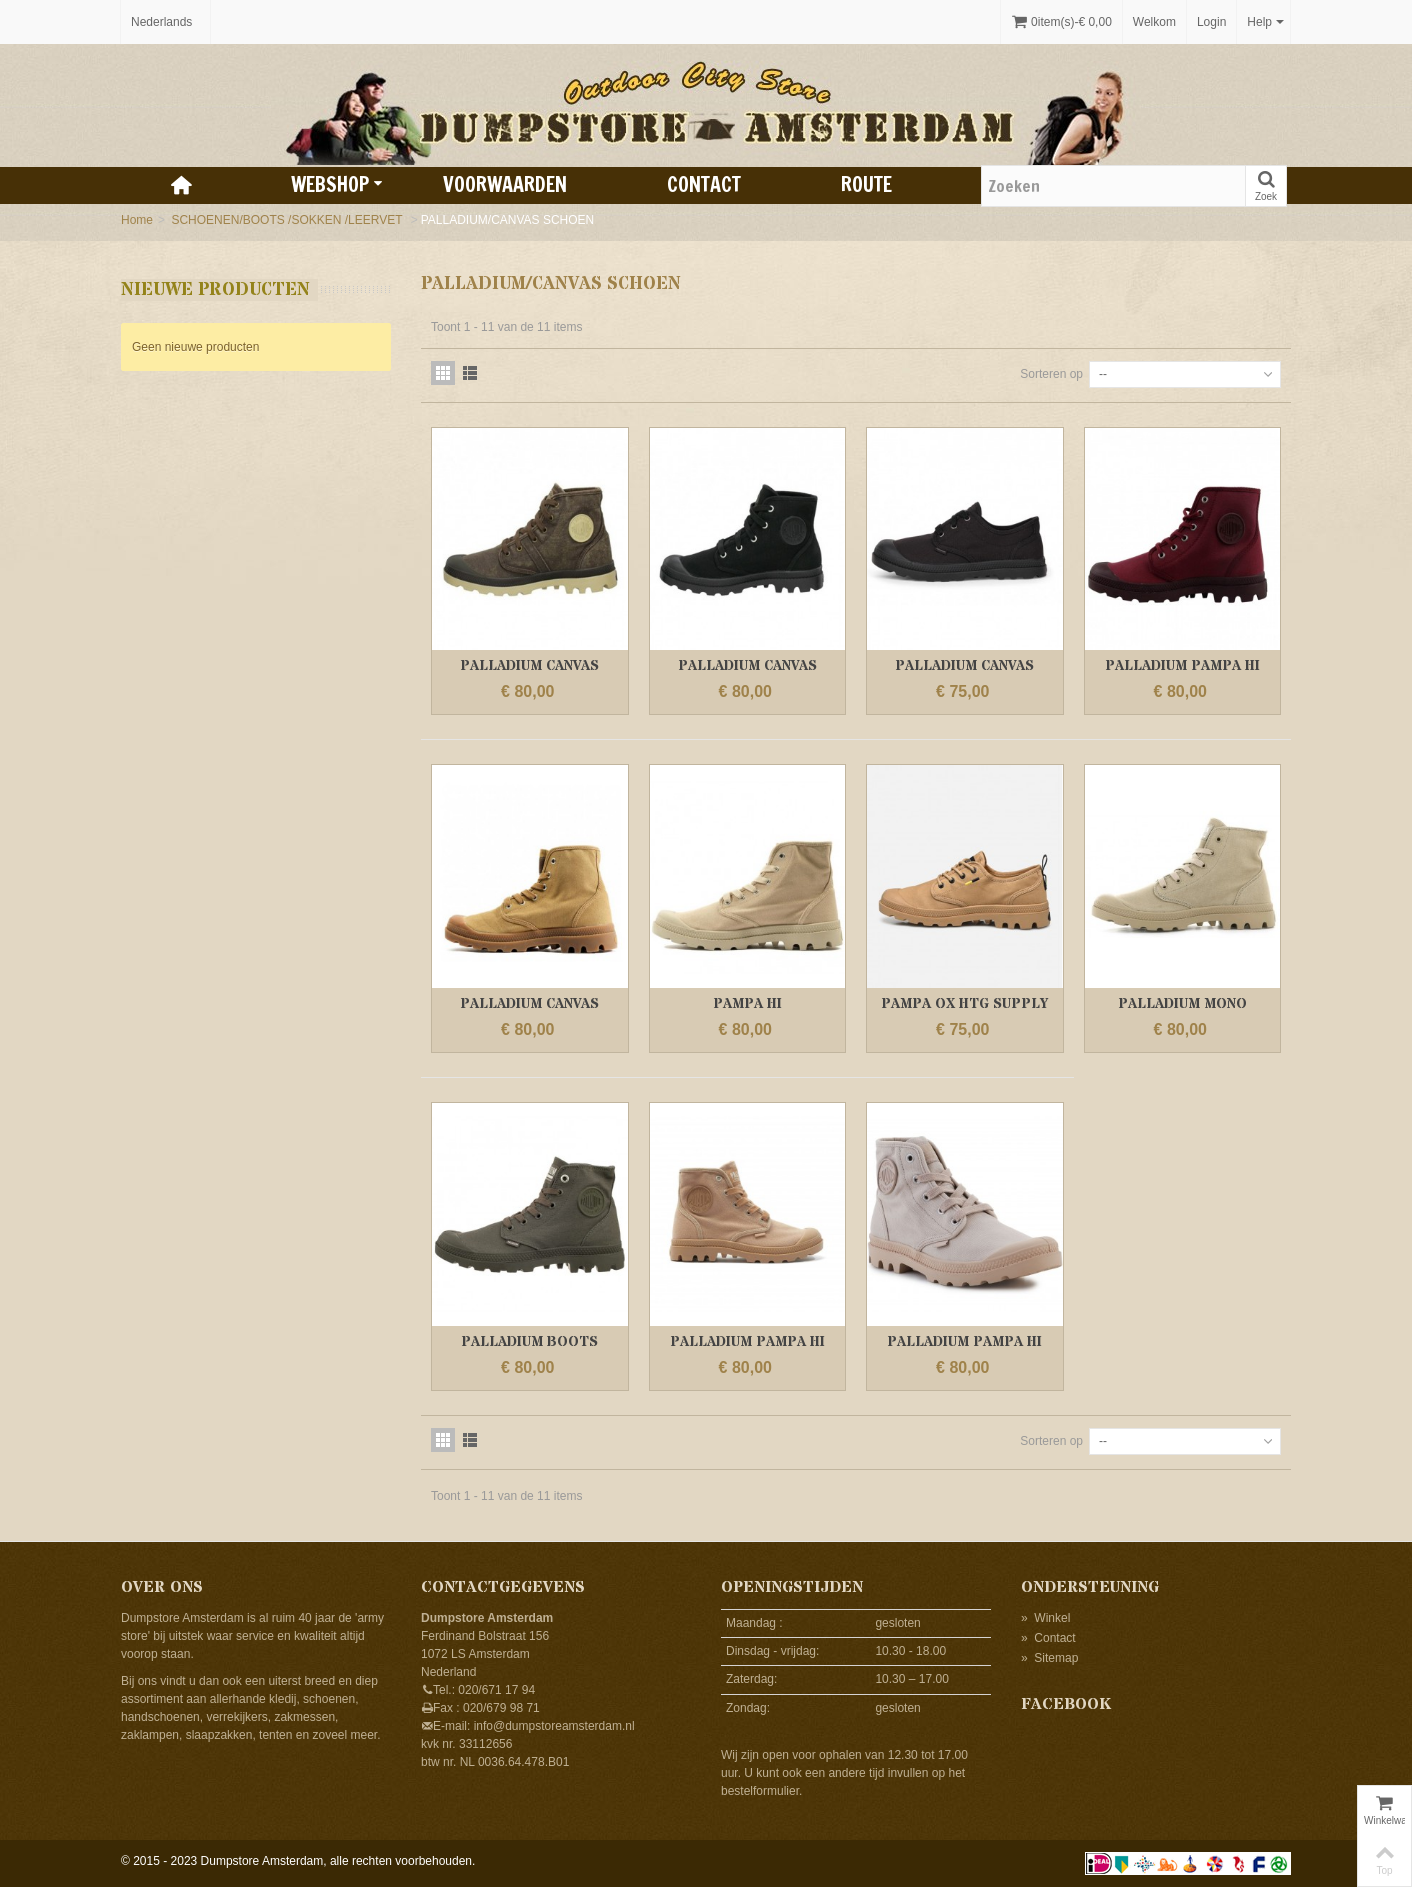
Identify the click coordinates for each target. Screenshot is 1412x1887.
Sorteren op (1051, 374)
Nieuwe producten (215, 290)
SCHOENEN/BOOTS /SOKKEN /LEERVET (288, 220)
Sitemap (1049, 1658)
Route (866, 184)
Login (1211, 22)
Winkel (1045, 1618)
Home (137, 220)
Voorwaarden (505, 184)
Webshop (337, 184)
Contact (704, 184)
